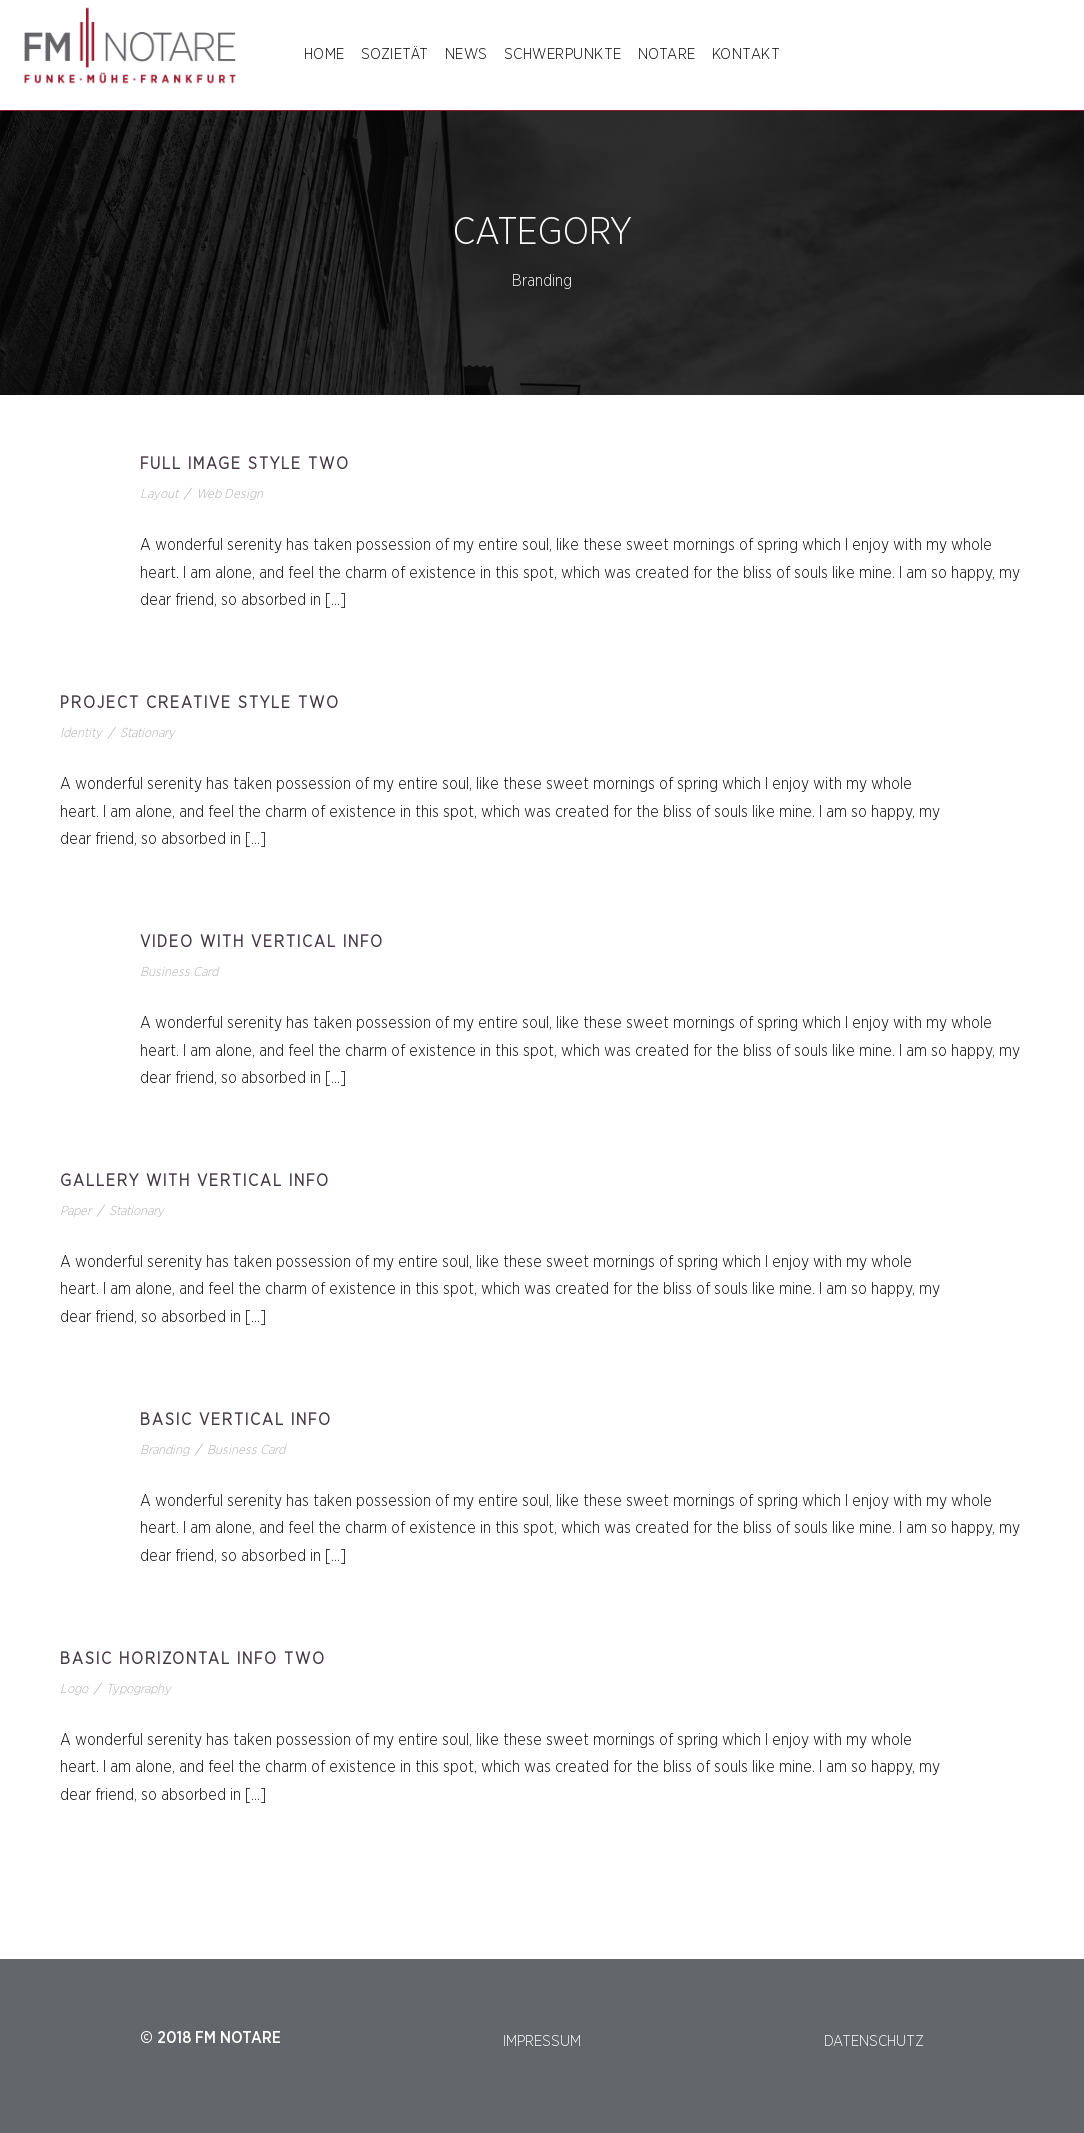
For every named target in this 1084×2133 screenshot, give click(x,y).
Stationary (147, 733)
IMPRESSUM (542, 2041)
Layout (159, 494)
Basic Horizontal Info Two (193, 1659)
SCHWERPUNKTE (563, 54)
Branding (164, 1450)
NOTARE (667, 54)
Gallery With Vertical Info (195, 1181)
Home (324, 54)
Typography (138, 1689)
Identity (81, 733)
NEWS (466, 54)
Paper (75, 1211)
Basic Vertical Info (236, 1420)
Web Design (229, 494)
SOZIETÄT (395, 54)
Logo (74, 1689)
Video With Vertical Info (262, 942)
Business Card (179, 972)
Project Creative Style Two (200, 703)
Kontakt (746, 54)
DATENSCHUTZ (874, 2041)
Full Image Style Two (245, 464)
